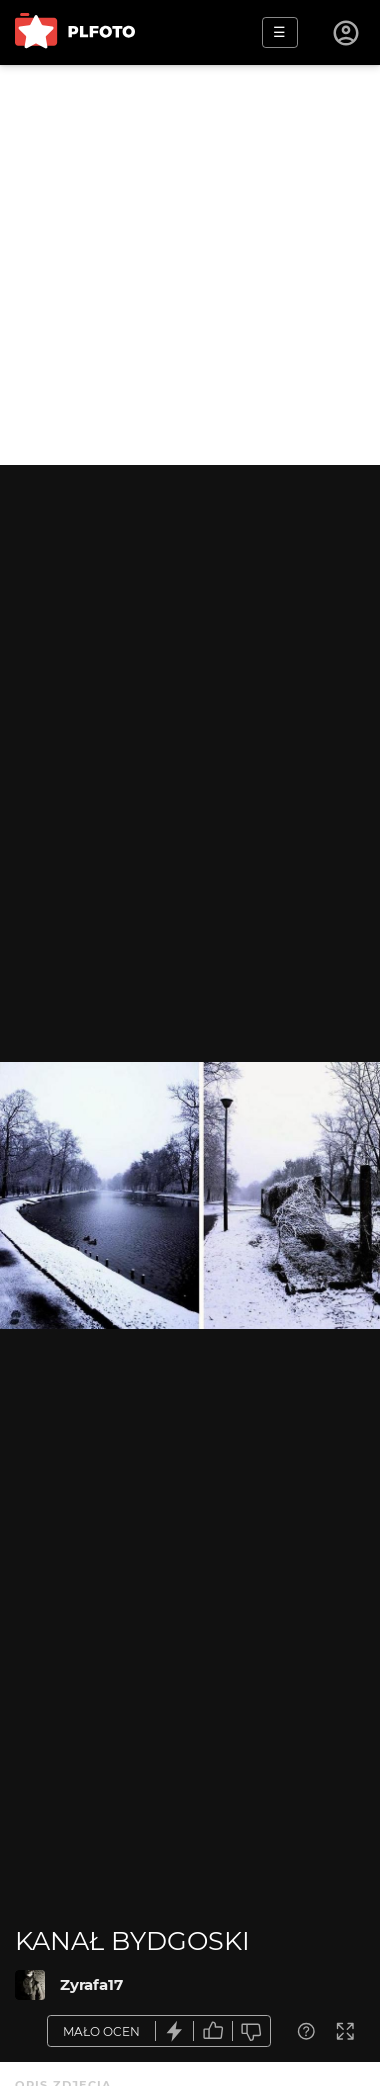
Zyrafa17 (91, 1984)
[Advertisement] (190, 265)
